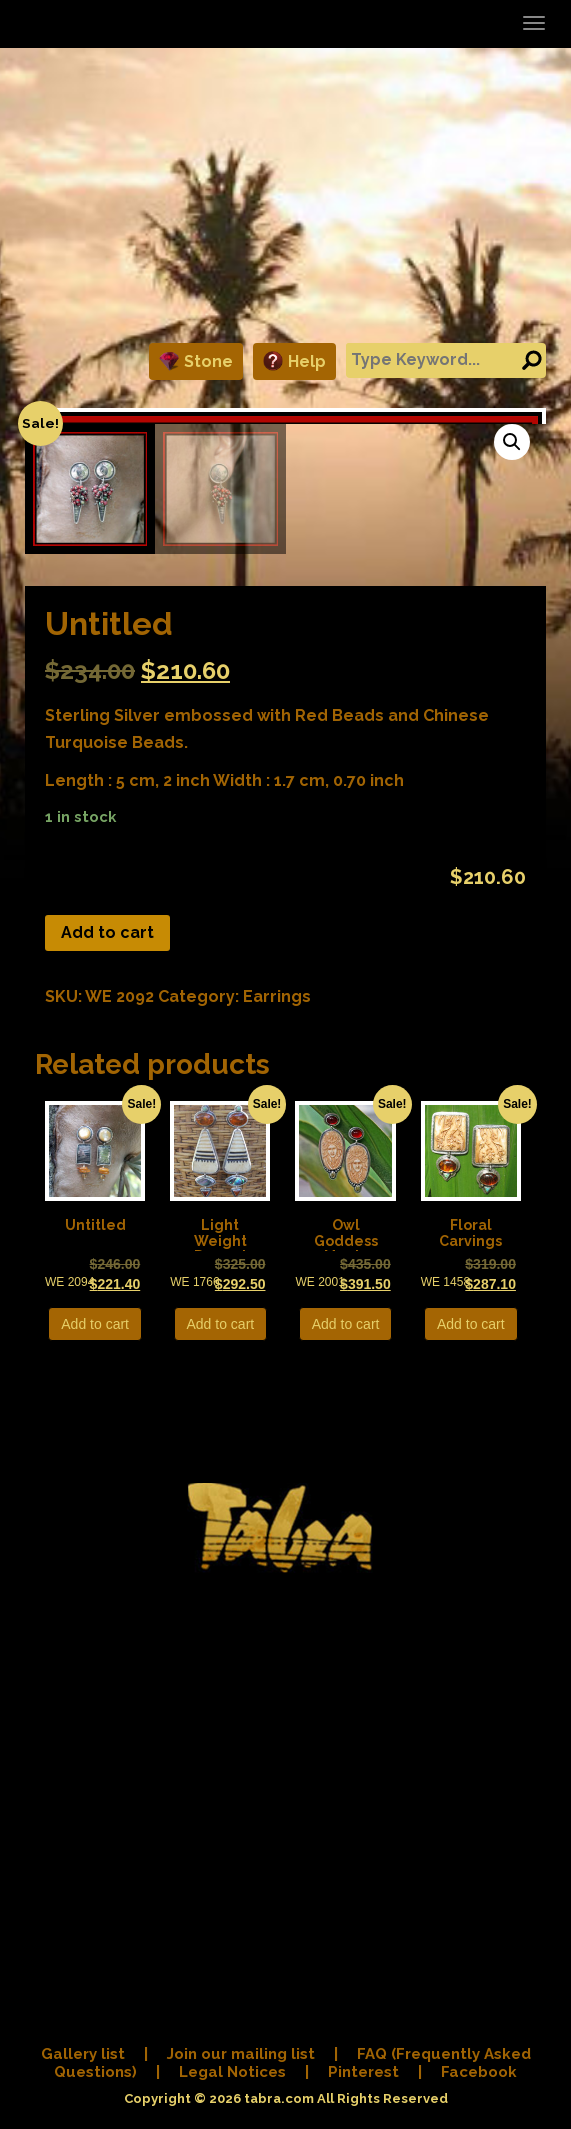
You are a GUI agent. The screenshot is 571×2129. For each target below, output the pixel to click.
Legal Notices (232, 2075)
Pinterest (363, 2075)
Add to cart (107, 1437)
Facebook (479, 2075)
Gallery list (83, 2057)
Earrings (277, 1501)
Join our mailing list (241, 2057)
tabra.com (279, 2101)
